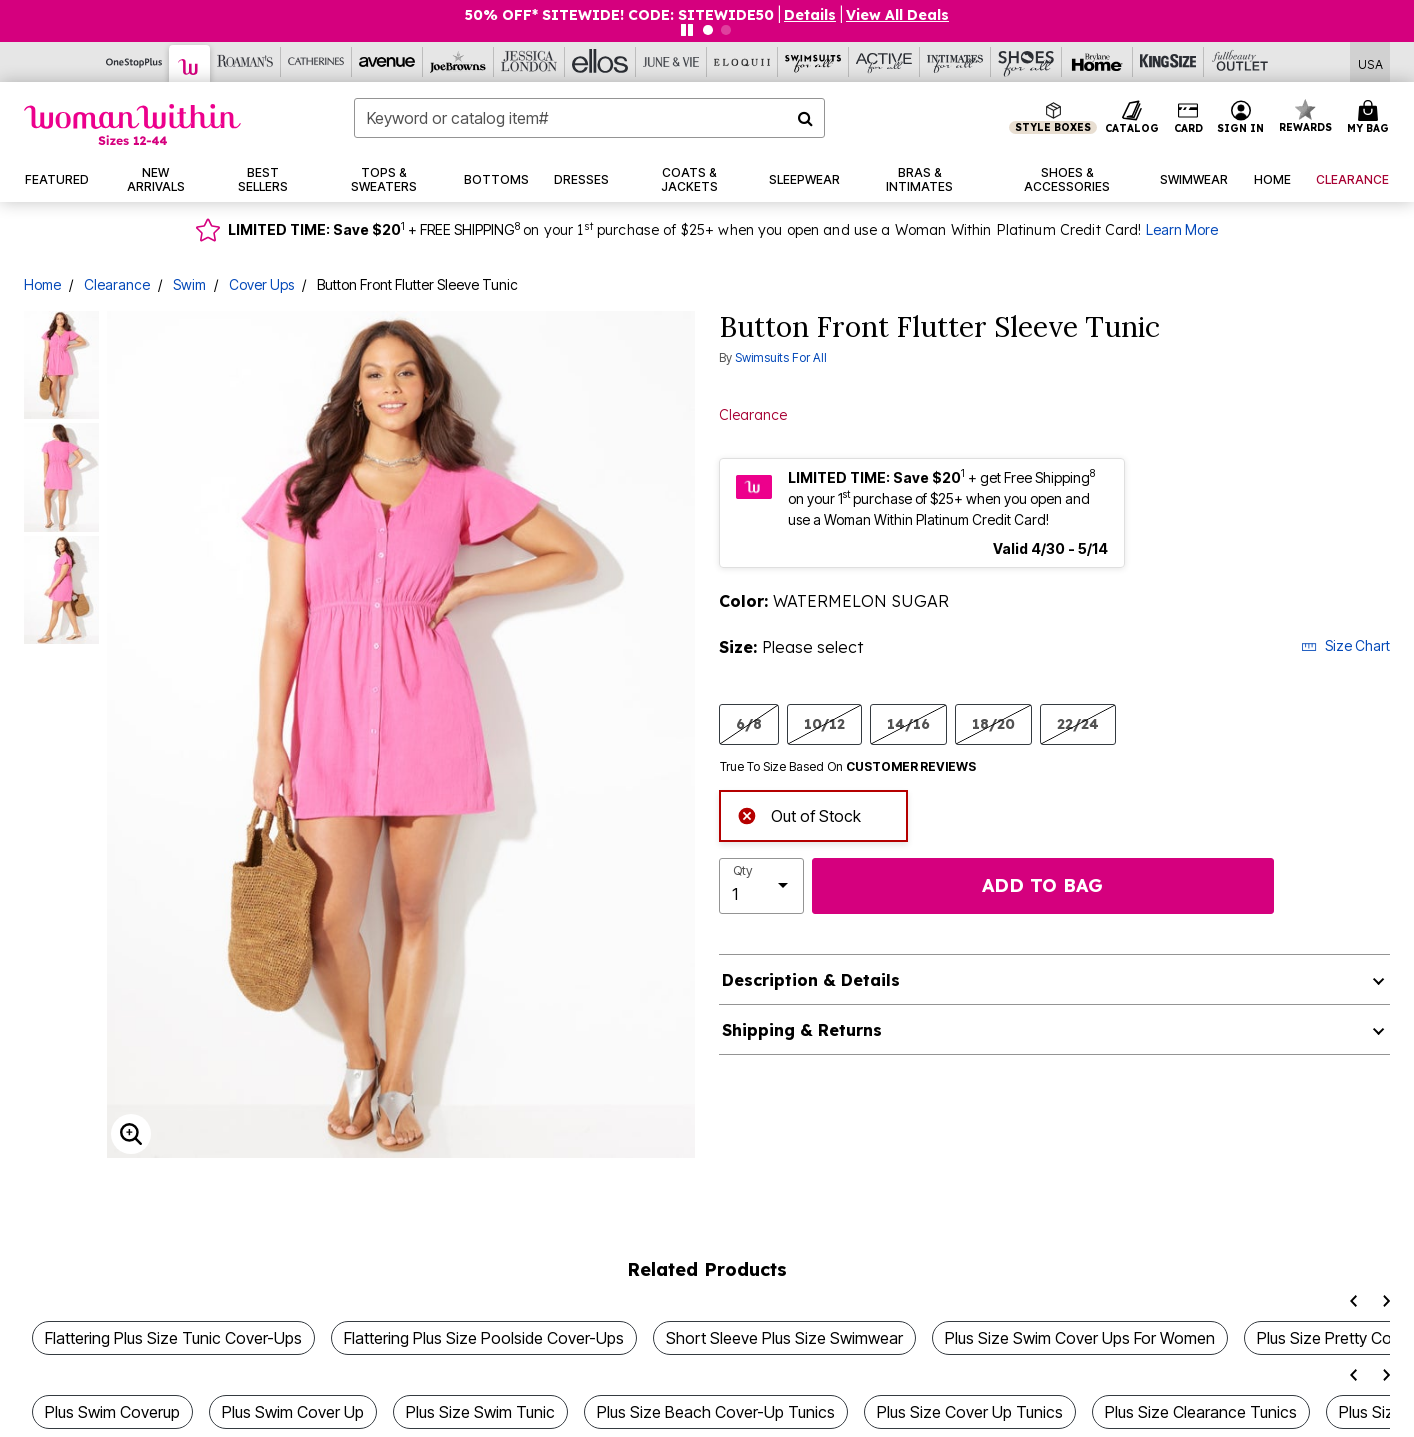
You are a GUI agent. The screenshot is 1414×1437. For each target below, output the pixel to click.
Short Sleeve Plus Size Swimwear (784, 1338)
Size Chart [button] (1345, 645)
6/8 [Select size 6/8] (749, 723)
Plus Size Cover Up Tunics (970, 1412)
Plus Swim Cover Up (293, 1412)
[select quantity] (761, 886)
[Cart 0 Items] (1371, 118)
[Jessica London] (529, 62)
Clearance (117, 284)
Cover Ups (261, 284)
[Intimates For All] (955, 62)
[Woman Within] (190, 63)
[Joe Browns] (458, 62)
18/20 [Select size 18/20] (993, 723)
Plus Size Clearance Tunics (1201, 1412)
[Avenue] (387, 62)
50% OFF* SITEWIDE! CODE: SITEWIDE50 (619, 15)
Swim (189, 284)
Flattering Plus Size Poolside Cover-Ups (484, 1338)
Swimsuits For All (781, 357)
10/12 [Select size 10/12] (824, 723)
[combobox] (589, 118)
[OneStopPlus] (134, 62)
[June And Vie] (671, 62)
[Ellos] (600, 62)
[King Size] (1168, 62)
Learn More (1182, 229)
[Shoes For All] (1026, 62)
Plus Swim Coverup (112, 1412)
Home (42, 284)
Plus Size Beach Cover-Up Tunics (716, 1412)
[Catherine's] (316, 62)
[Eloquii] (742, 62)
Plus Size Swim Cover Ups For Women (1080, 1338)
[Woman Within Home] (132, 124)
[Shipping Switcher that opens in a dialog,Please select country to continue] (1370, 62)
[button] (1241, 118)
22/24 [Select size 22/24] (1078, 723)
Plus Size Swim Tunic (480, 1412)
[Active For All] (884, 62)
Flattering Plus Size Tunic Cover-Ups (173, 1338)
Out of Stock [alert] (799, 813)
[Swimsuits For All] (813, 62)
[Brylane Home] (1097, 62)
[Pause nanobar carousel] (687, 30)
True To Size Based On (848, 767)
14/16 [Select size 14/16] (908, 723)
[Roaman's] (245, 62)
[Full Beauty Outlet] (1239, 62)
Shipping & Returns (802, 1030)
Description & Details (811, 980)
